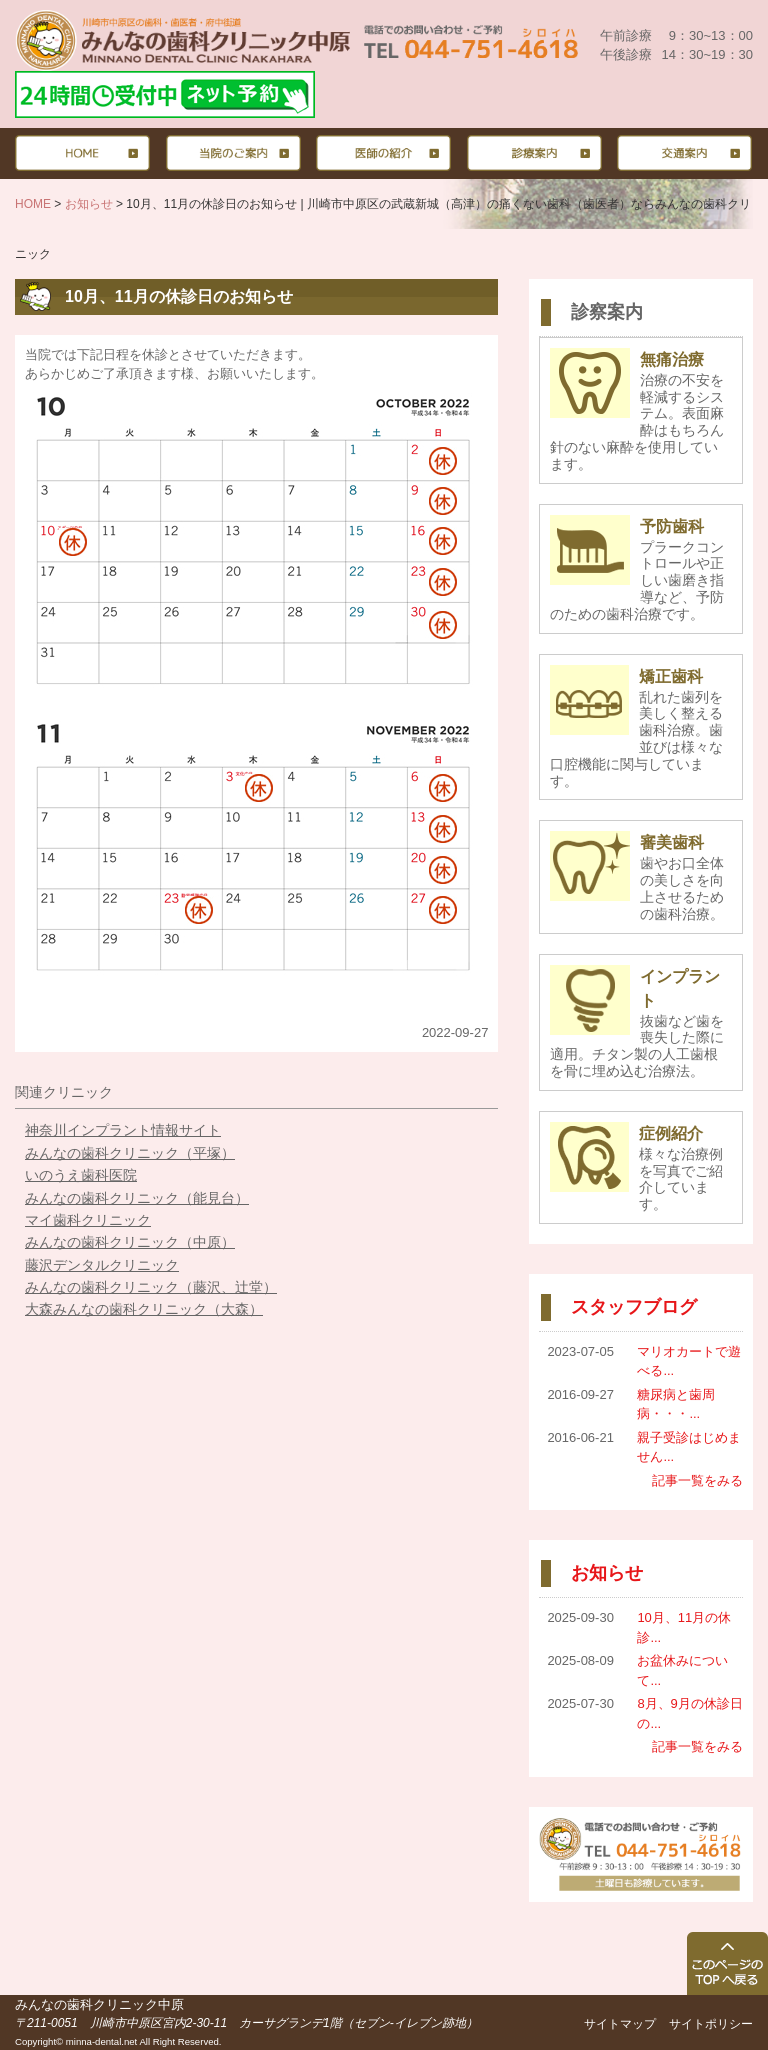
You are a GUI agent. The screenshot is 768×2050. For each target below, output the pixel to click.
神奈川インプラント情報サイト (123, 1130)
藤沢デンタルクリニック (102, 1265)
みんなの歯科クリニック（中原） (130, 1242)
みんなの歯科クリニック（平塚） (130, 1153)
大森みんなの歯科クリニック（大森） (144, 1309)
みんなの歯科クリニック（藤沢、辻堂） (151, 1287)
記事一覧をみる (697, 1480)
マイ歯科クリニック (88, 1220)
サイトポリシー (711, 2024)
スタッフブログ (634, 1307)
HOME (33, 204)
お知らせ (89, 204)
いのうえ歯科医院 (81, 1175)
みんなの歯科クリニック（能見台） (137, 1198)
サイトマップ (620, 2024)
